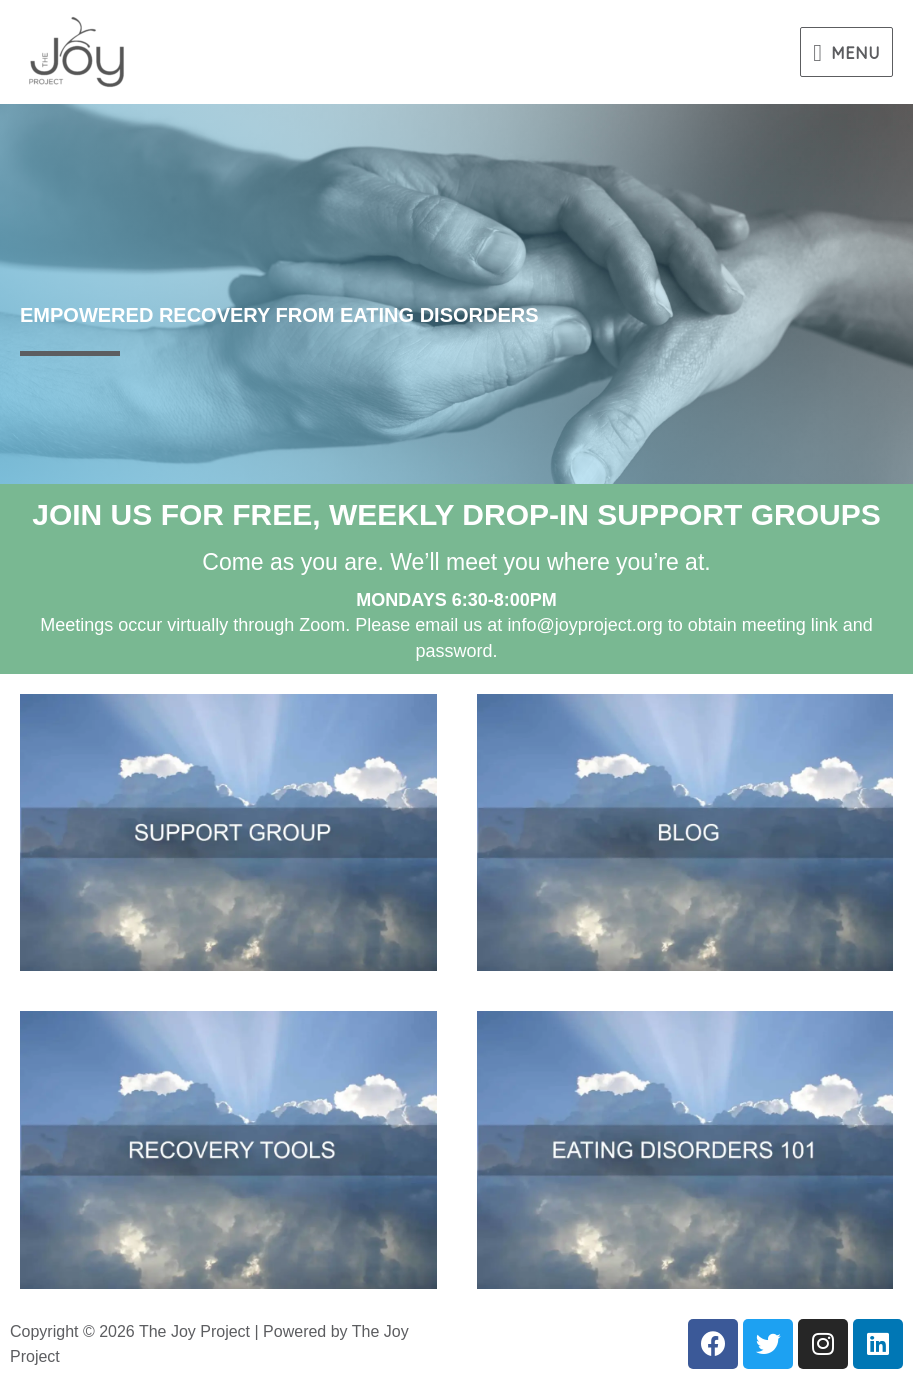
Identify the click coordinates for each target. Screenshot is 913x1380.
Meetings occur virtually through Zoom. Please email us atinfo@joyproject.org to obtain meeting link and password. (456, 625)
